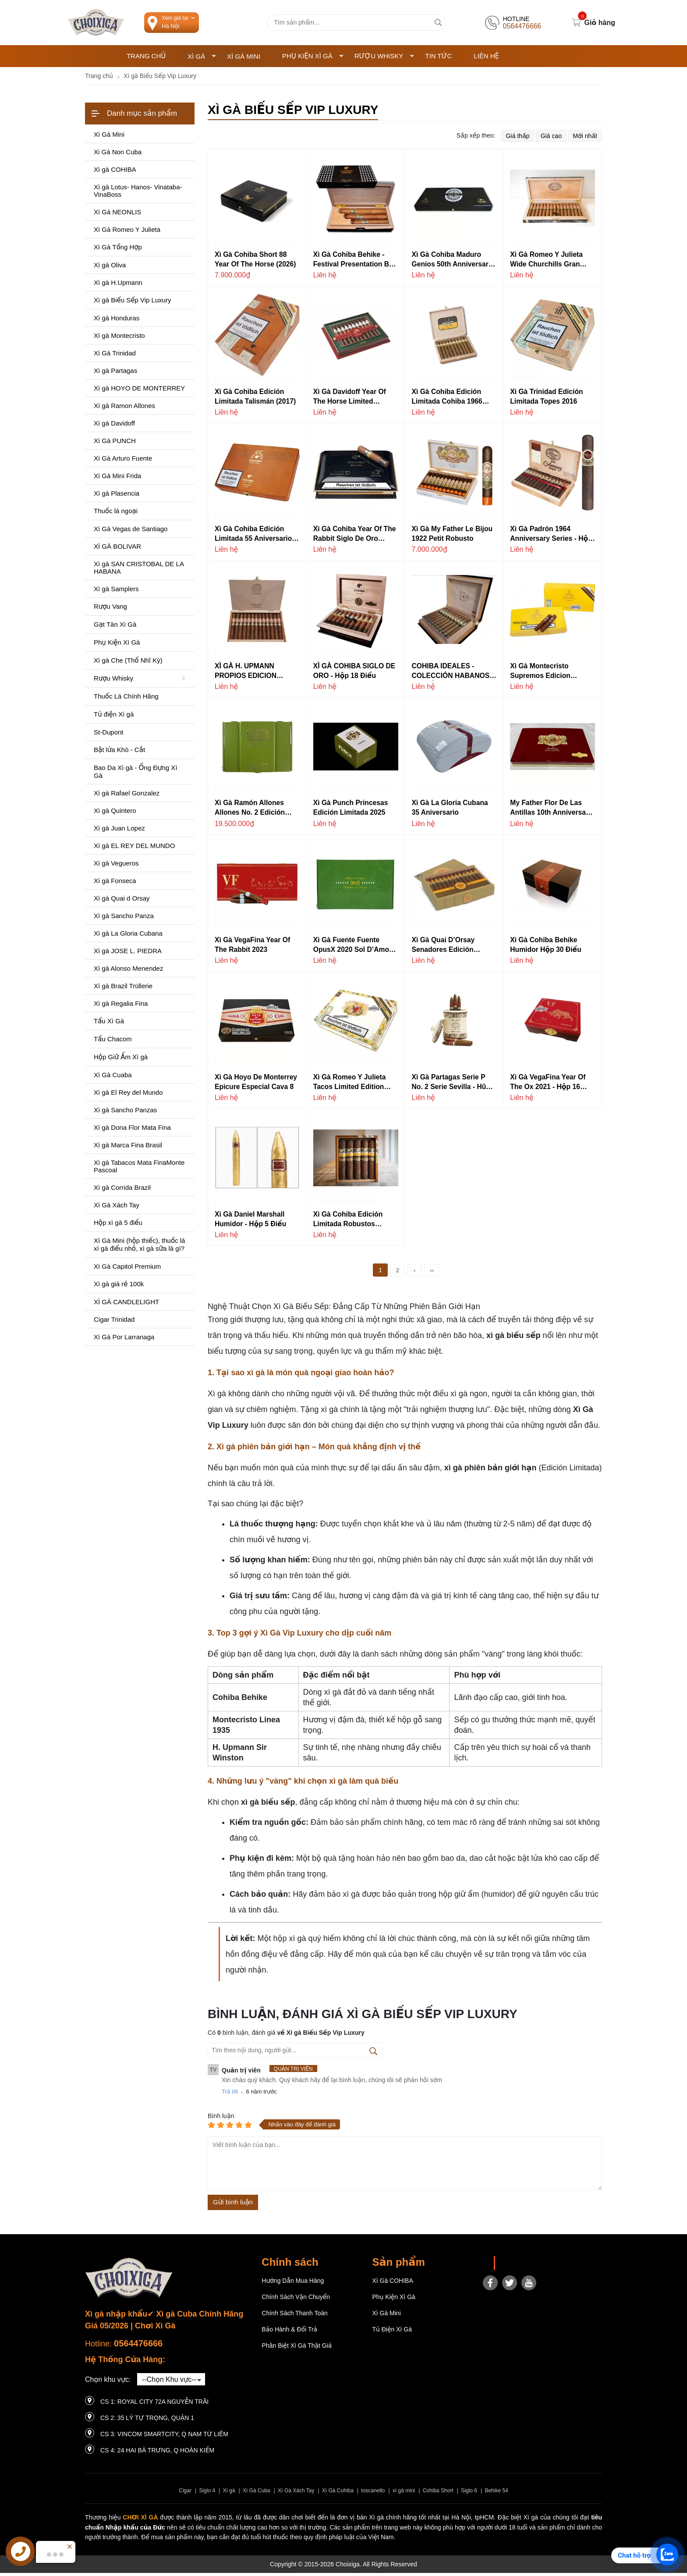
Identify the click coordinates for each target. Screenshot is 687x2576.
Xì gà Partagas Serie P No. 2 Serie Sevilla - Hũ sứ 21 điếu (449, 1086)
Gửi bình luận (233, 2205)
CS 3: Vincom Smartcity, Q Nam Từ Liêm (164, 2437)
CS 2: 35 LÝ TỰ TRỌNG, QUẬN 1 (147, 2421)
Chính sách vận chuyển (296, 2300)
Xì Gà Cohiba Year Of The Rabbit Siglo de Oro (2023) (354, 537)
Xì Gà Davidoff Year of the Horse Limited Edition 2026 (349, 400)
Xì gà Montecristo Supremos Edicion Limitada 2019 (540, 674)
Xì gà (229, 2494)
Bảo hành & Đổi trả (289, 2332)
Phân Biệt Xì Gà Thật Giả (297, 2348)
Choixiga (513, 2266)
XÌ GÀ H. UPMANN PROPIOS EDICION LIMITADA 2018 (245, 674)
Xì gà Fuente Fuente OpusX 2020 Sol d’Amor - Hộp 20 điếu (354, 949)
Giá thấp (518, 139)
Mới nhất (585, 139)
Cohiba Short (438, 2494)
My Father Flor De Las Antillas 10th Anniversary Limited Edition (551, 811)
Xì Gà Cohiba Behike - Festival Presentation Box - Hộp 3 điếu (355, 263)
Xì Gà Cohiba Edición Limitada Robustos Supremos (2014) (347, 1223)
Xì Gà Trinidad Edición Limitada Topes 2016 (546, 399)
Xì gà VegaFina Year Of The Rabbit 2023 (252, 948)
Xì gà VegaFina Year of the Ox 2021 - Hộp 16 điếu (547, 1086)
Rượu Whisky (384, 59)
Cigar (185, 2494)
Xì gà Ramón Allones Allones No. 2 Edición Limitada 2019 (250, 811)
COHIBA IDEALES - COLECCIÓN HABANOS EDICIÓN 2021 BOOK (451, 674)
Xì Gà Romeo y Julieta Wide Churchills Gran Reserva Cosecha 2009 (547, 263)
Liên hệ (486, 59)
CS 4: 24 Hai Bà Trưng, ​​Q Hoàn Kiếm (157, 2453)
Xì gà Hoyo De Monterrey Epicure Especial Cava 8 (256, 1085)
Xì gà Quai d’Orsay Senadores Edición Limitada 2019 (443, 949)
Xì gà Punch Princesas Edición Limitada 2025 (350, 811)
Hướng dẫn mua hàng (293, 2284)
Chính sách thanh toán (295, 2316)
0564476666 (138, 2347)
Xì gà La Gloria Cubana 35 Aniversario (450, 811)
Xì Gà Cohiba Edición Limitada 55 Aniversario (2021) (253, 537)
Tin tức (438, 59)
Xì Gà (202, 59)
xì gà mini (404, 2494)
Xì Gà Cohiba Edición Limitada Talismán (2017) (255, 399)
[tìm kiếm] (438, 24)
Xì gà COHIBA (392, 2284)
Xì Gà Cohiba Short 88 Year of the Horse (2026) (255, 262)
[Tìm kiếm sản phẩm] (356, 24)
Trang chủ (146, 59)
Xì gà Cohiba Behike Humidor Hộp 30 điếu (545, 948)
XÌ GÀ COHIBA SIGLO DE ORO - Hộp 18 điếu (354, 673)
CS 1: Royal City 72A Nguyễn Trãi (154, 2405)
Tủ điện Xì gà (392, 2332)
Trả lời (230, 2095)
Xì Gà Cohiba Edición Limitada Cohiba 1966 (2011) (447, 400)
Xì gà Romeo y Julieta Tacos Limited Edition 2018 (349, 1086)
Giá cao (551, 139)
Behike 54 (496, 2494)
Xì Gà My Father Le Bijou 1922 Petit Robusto (452, 536)
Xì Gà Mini (243, 59)
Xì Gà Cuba (256, 2494)
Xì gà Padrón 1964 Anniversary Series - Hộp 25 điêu (551, 537)
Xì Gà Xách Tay (296, 2494)
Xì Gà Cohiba (338, 2494)
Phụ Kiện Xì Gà (313, 59)
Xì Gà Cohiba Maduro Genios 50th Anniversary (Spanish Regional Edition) (452, 263)
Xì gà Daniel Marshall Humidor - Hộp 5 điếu (250, 1222)
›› (432, 1273)
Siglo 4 (207, 2494)
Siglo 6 (469, 2494)
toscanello (373, 2494)
